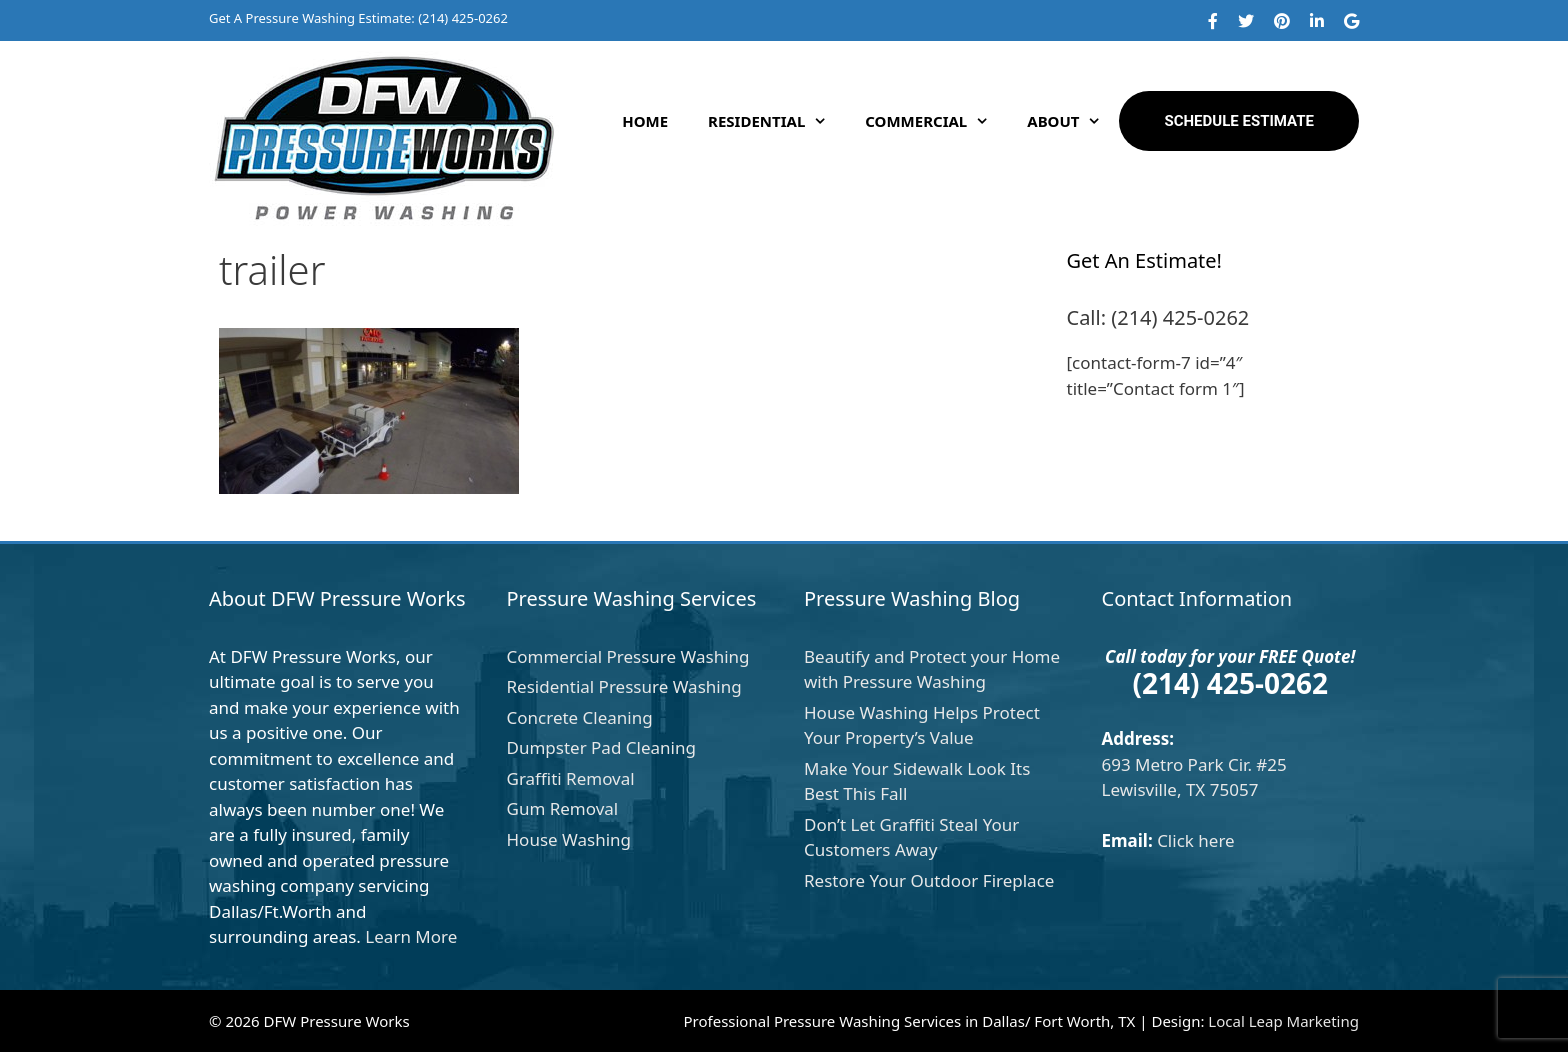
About (1073, 121)
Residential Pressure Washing (624, 686)
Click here (1196, 840)
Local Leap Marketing (1283, 1021)
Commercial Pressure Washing (628, 656)
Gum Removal (563, 808)
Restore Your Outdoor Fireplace (929, 880)
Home (645, 121)
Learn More (411, 936)
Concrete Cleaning (580, 717)
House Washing (569, 839)
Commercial (936, 121)
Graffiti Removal (571, 778)
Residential (776, 121)
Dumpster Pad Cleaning (601, 747)
